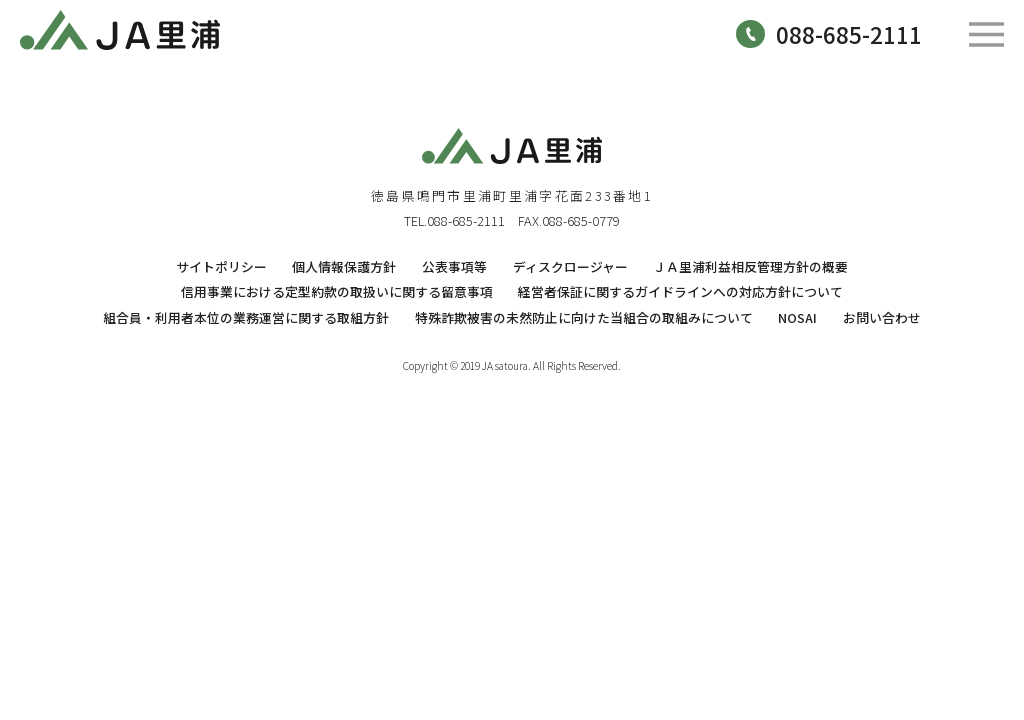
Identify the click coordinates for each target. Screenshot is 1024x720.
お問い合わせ (882, 317)
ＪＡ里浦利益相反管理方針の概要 (750, 266)
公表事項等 (454, 266)
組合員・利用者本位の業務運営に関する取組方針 (246, 317)
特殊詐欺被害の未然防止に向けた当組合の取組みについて (584, 317)
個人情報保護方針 (344, 266)
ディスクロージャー (570, 266)
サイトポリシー (221, 266)
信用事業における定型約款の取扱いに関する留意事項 (337, 291)
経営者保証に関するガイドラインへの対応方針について (680, 291)
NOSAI (797, 317)
